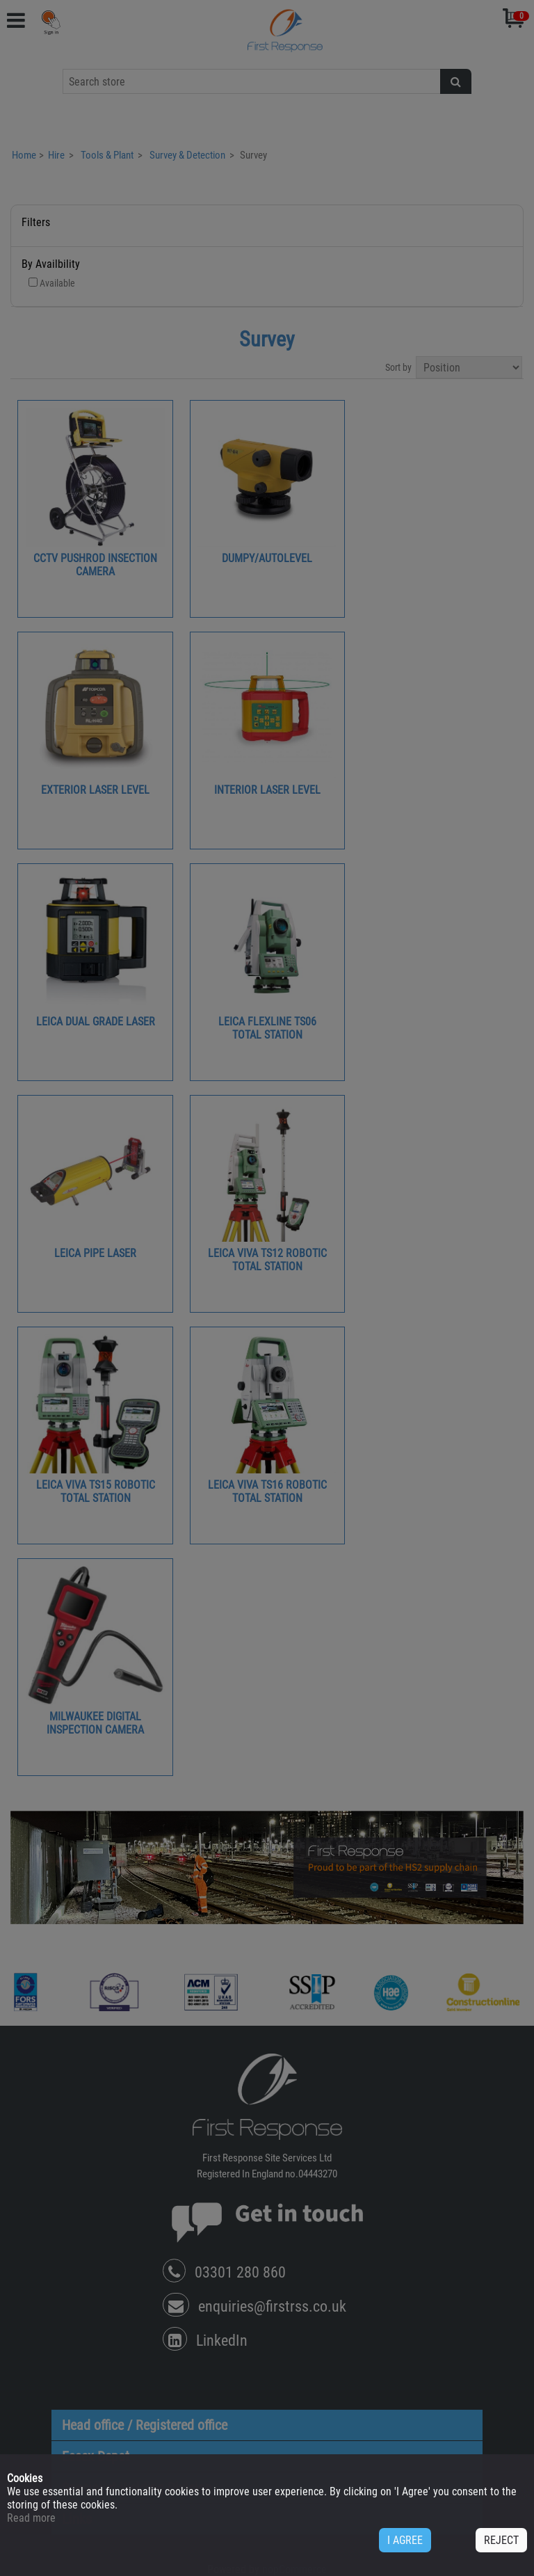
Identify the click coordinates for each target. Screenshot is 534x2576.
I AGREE (405, 2540)
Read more (31, 2518)
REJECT (501, 2540)
